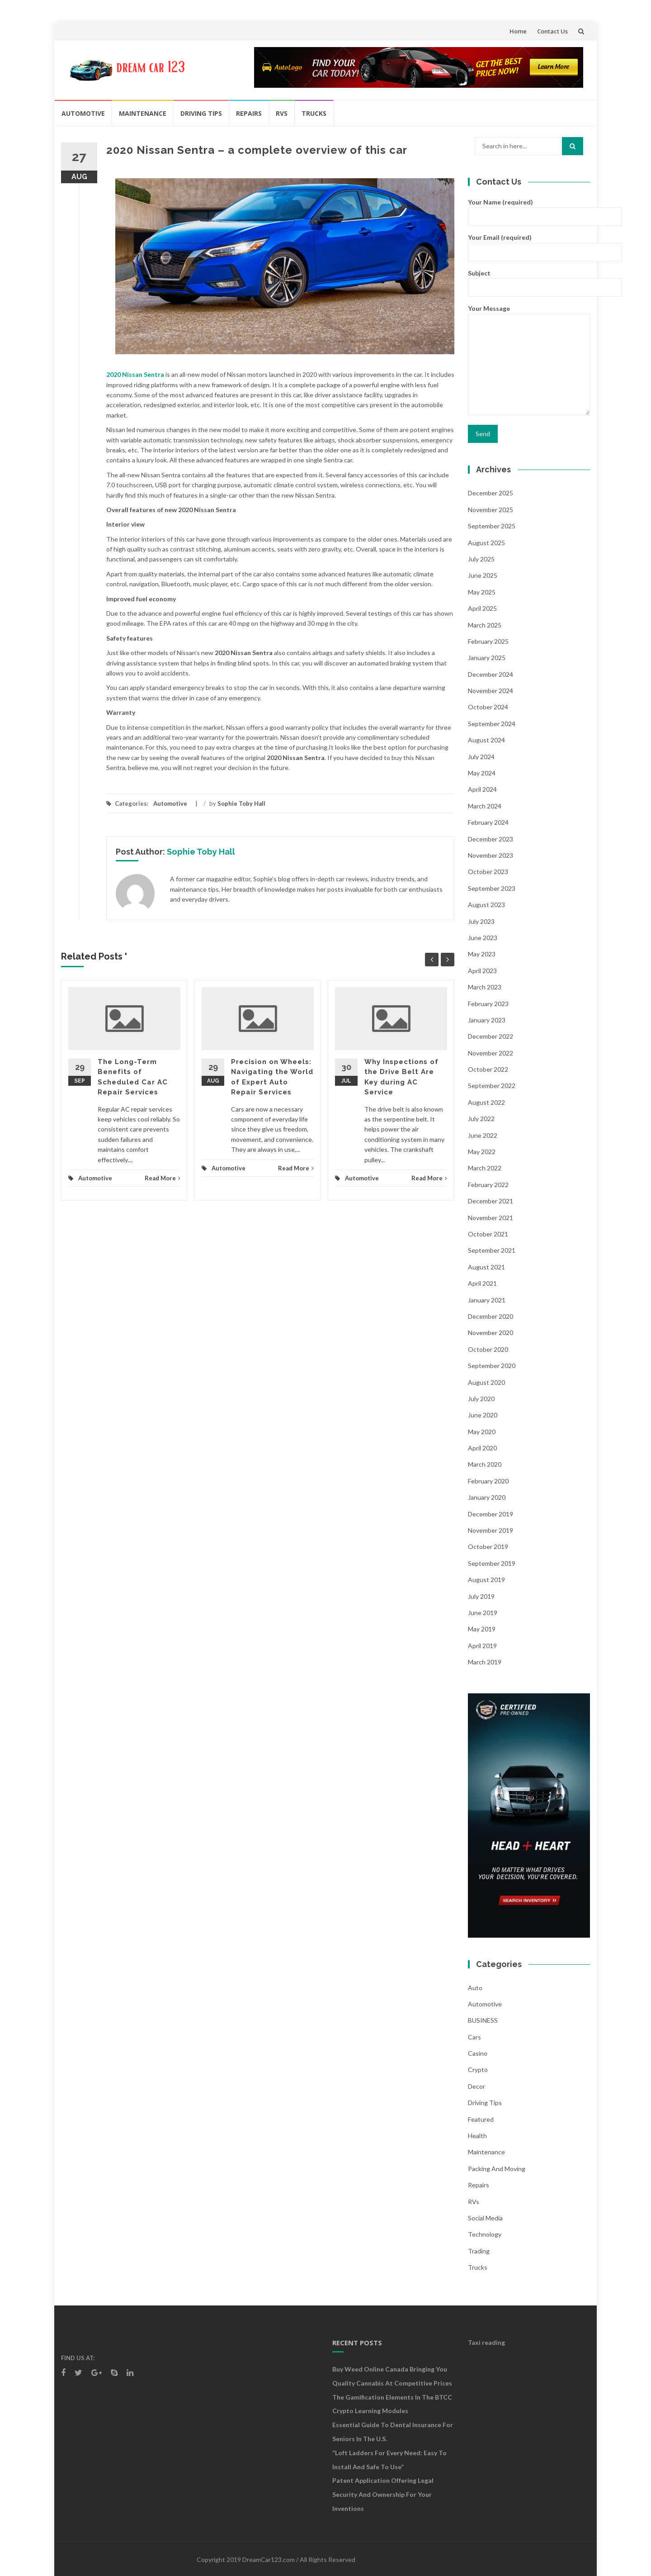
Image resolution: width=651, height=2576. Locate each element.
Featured (481, 2119)
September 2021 (491, 1250)
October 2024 (488, 707)
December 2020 (490, 1316)
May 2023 (481, 954)
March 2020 (484, 1464)
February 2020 (488, 1481)
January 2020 (486, 1497)
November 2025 (490, 509)
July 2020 (481, 1398)
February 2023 (488, 1004)
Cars (474, 2037)
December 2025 (490, 493)
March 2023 (484, 987)
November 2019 (490, 1530)
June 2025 (482, 575)
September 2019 (491, 1563)
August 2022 (486, 1102)
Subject (529, 279)
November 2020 (490, 1332)
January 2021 (486, 1300)
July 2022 (481, 1118)
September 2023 (491, 888)
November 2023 (490, 855)
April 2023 (482, 970)
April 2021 (482, 1283)
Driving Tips (201, 113)
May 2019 (481, 1629)
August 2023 (486, 904)
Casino (477, 2053)
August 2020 (486, 1382)
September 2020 (491, 1365)
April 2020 (482, 1448)
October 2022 (488, 1069)
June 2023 (482, 937)
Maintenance (142, 113)
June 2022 (482, 1135)
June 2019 (482, 1612)
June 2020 (482, 1415)
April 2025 (482, 608)
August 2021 (486, 1267)
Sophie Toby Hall (241, 803)
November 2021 (490, 1217)
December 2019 (490, 1514)
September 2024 (491, 723)
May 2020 (481, 1431)
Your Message (529, 360)
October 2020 (488, 1349)
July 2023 (481, 921)
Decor (476, 2086)
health (477, 2135)
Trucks (314, 113)
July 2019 (481, 1596)
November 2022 (490, 1053)
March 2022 (484, 1168)
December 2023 (490, 839)
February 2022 (488, 1184)
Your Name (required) (529, 208)
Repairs (249, 113)
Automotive (83, 113)
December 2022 (490, 1036)
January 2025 (486, 657)
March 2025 (484, 625)
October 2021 (488, 1234)
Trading (479, 2251)
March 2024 (484, 806)
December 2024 (490, 674)
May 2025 (481, 592)
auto (475, 1987)
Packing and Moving (496, 2168)
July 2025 (481, 559)
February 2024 (488, 822)
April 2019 (482, 1645)
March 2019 (484, 1662)
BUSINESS (483, 2020)
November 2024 (490, 690)
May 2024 (481, 773)
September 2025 (491, 526)
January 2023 (486, 1020)
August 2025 (486, 543)
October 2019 (488, 1546)
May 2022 (481, 1151)
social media (485, 2218)
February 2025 (488, 641)
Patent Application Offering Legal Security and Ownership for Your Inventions (383, 2494)
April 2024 (482, 789)
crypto (478, 2069)
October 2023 (488, 871)
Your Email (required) (529, 244)
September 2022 (491, 1085)
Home (518, 31)
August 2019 (486, 1579)
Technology (484, 2234)
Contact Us (552, 31)
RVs (282, 113)
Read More (162, 1178)
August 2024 (486, 740)
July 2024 (481, 756)
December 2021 (490, 1201)
